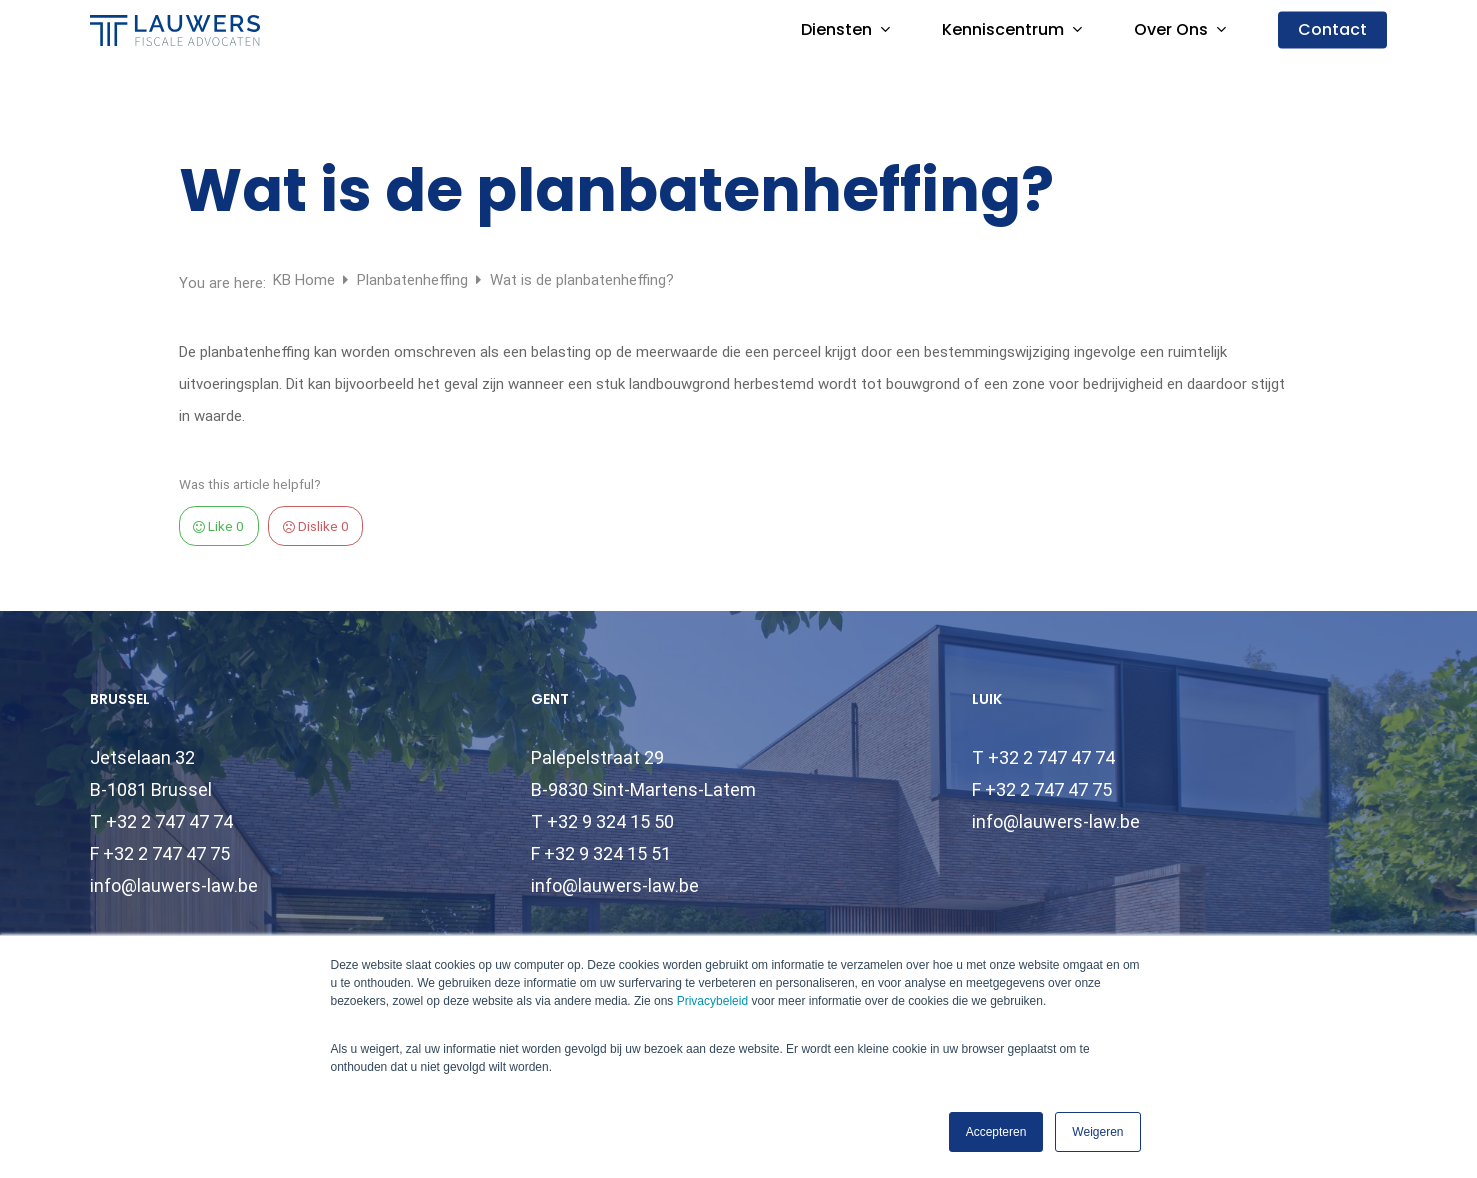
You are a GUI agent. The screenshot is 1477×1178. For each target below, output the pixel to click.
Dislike (316, 526)
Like (218, 526)
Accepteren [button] (996, 1132)
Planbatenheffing (414, 280)
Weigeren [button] (1097, 1132)
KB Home (306, 280)
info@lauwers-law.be (174, 885)
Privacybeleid (712, 1001)
